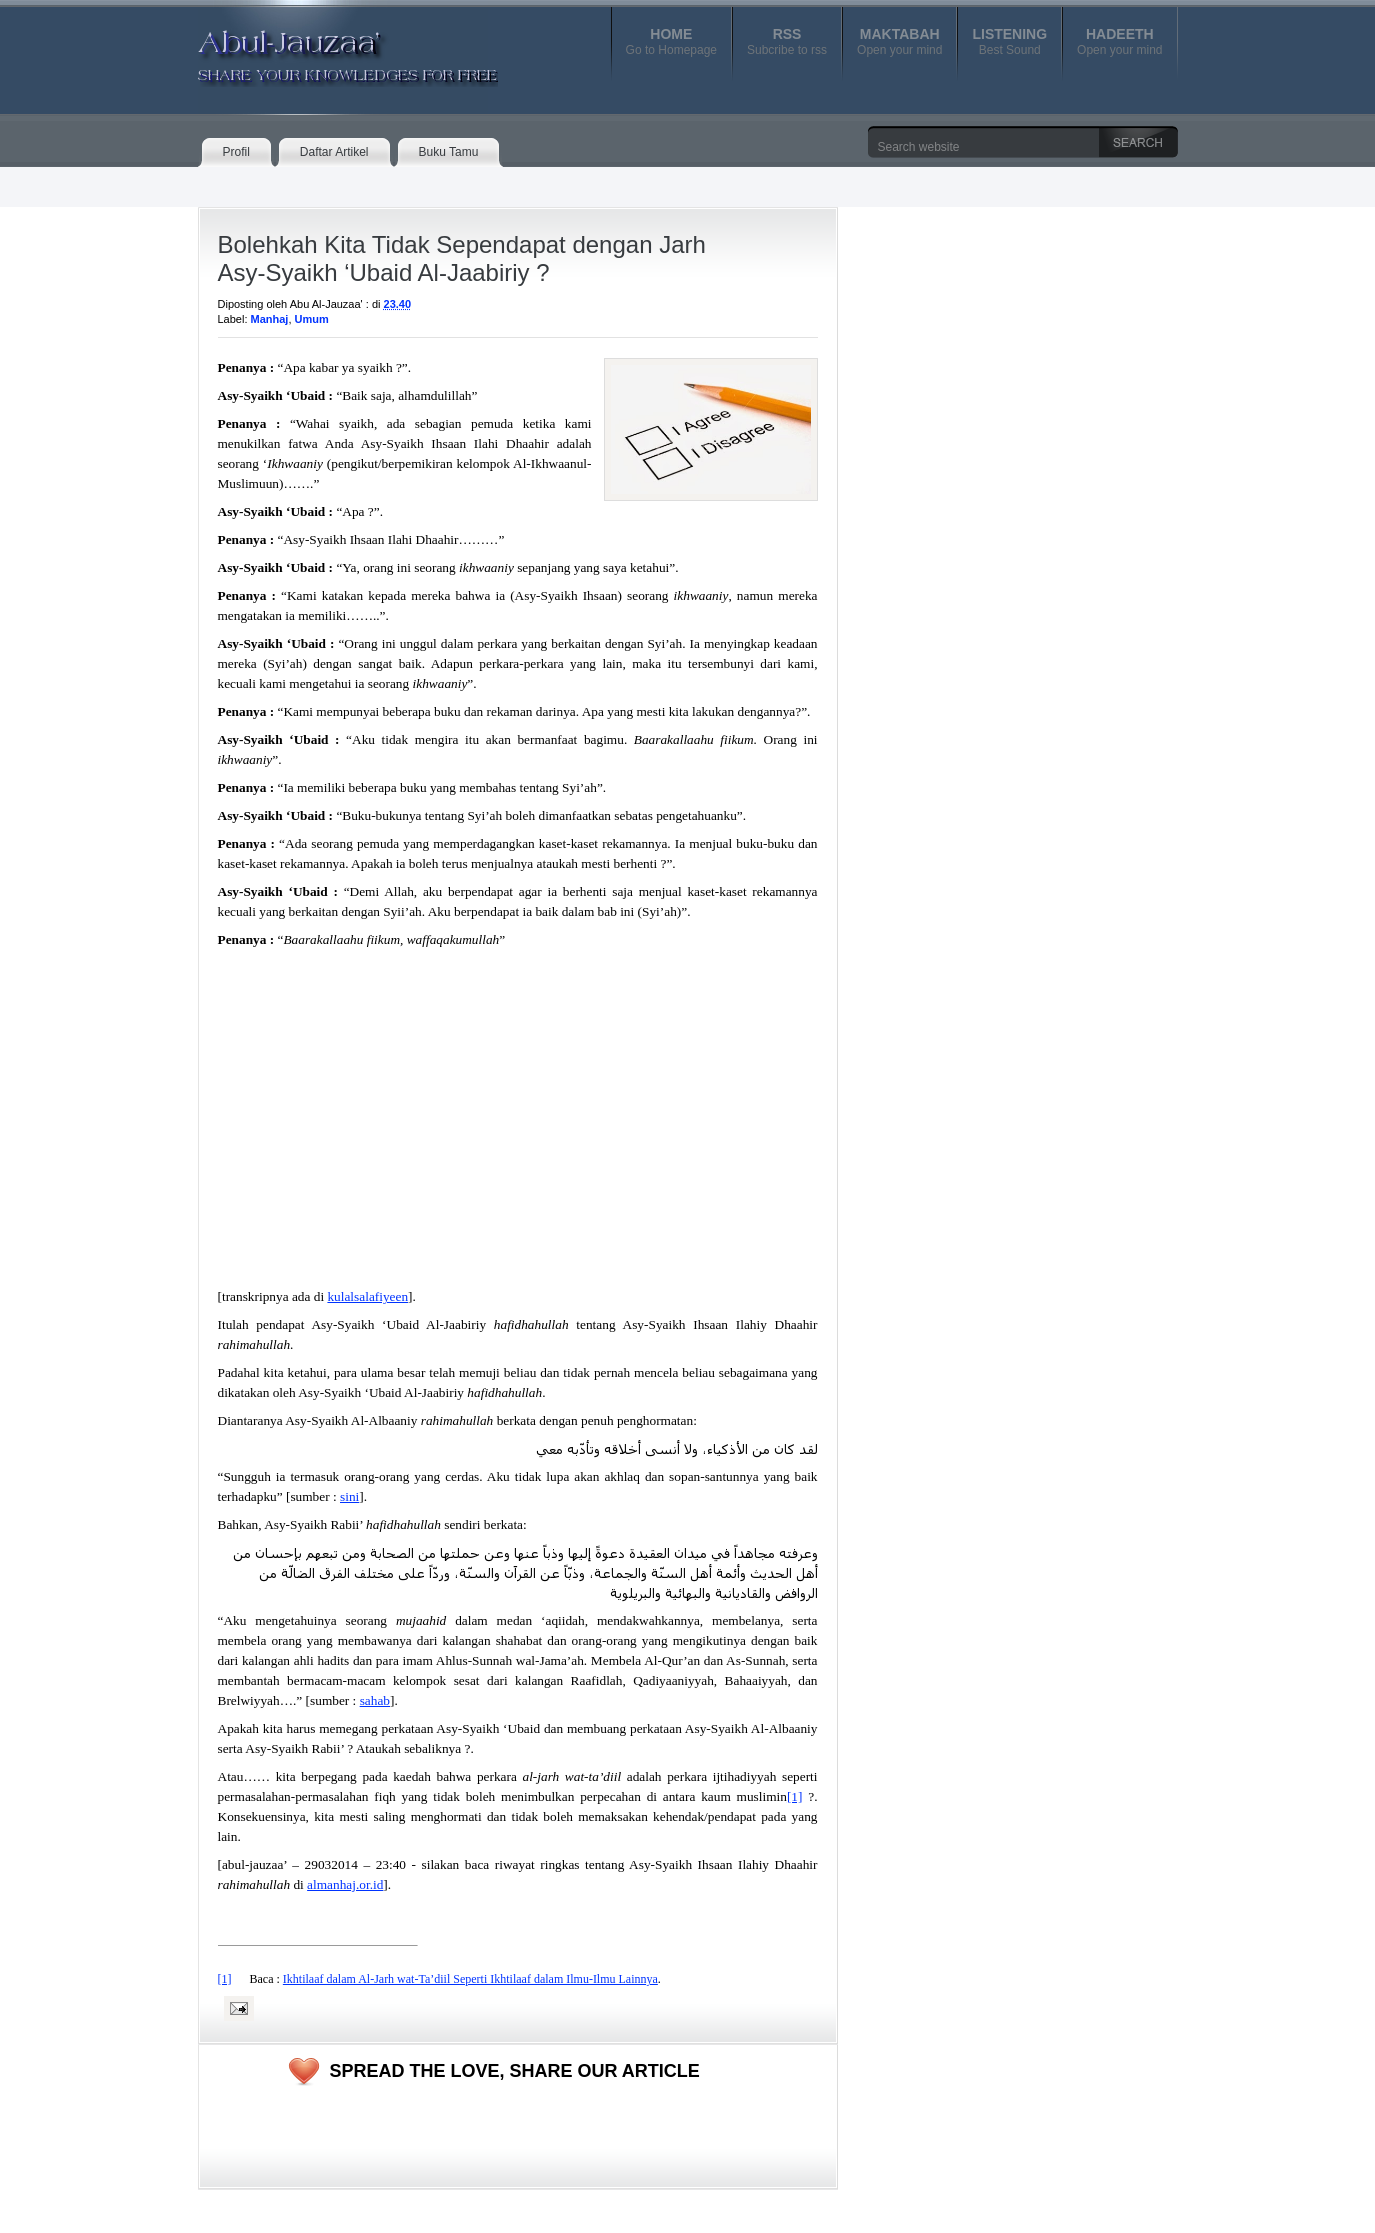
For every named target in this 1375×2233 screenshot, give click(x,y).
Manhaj (270, 319)
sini (349, 1496)
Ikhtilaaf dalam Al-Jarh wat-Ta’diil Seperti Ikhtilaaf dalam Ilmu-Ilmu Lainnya (470, 1979)
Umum (312, 319)
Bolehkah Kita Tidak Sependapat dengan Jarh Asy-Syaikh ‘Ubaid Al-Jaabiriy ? (462, 258)
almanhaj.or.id (345, 1884)
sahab (375, 1700)
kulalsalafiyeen (367, 1296)
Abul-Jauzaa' (327, 49)
